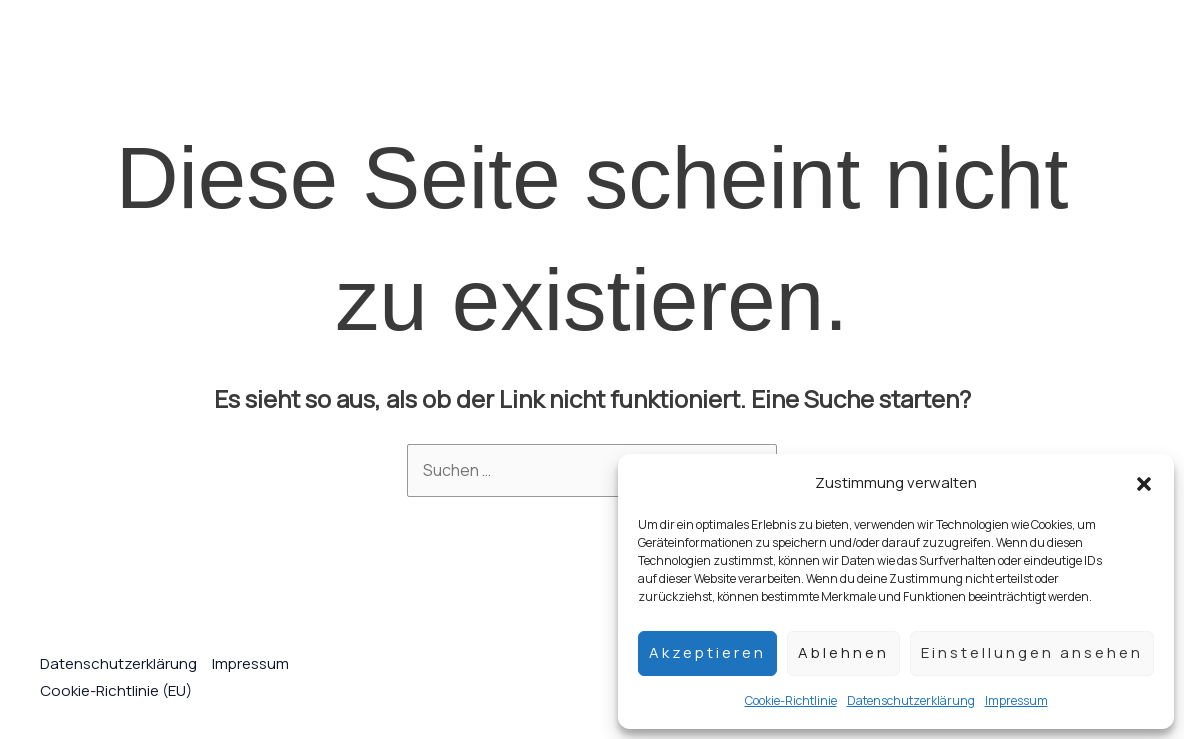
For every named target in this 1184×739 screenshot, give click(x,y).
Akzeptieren (707, 652)
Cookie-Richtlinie (791, 700)
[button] (1144, 482)
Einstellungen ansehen (1032, 652)
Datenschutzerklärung (911, 700)
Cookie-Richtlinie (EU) (116, 690)
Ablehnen (843, 652)
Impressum (1016, 700)
